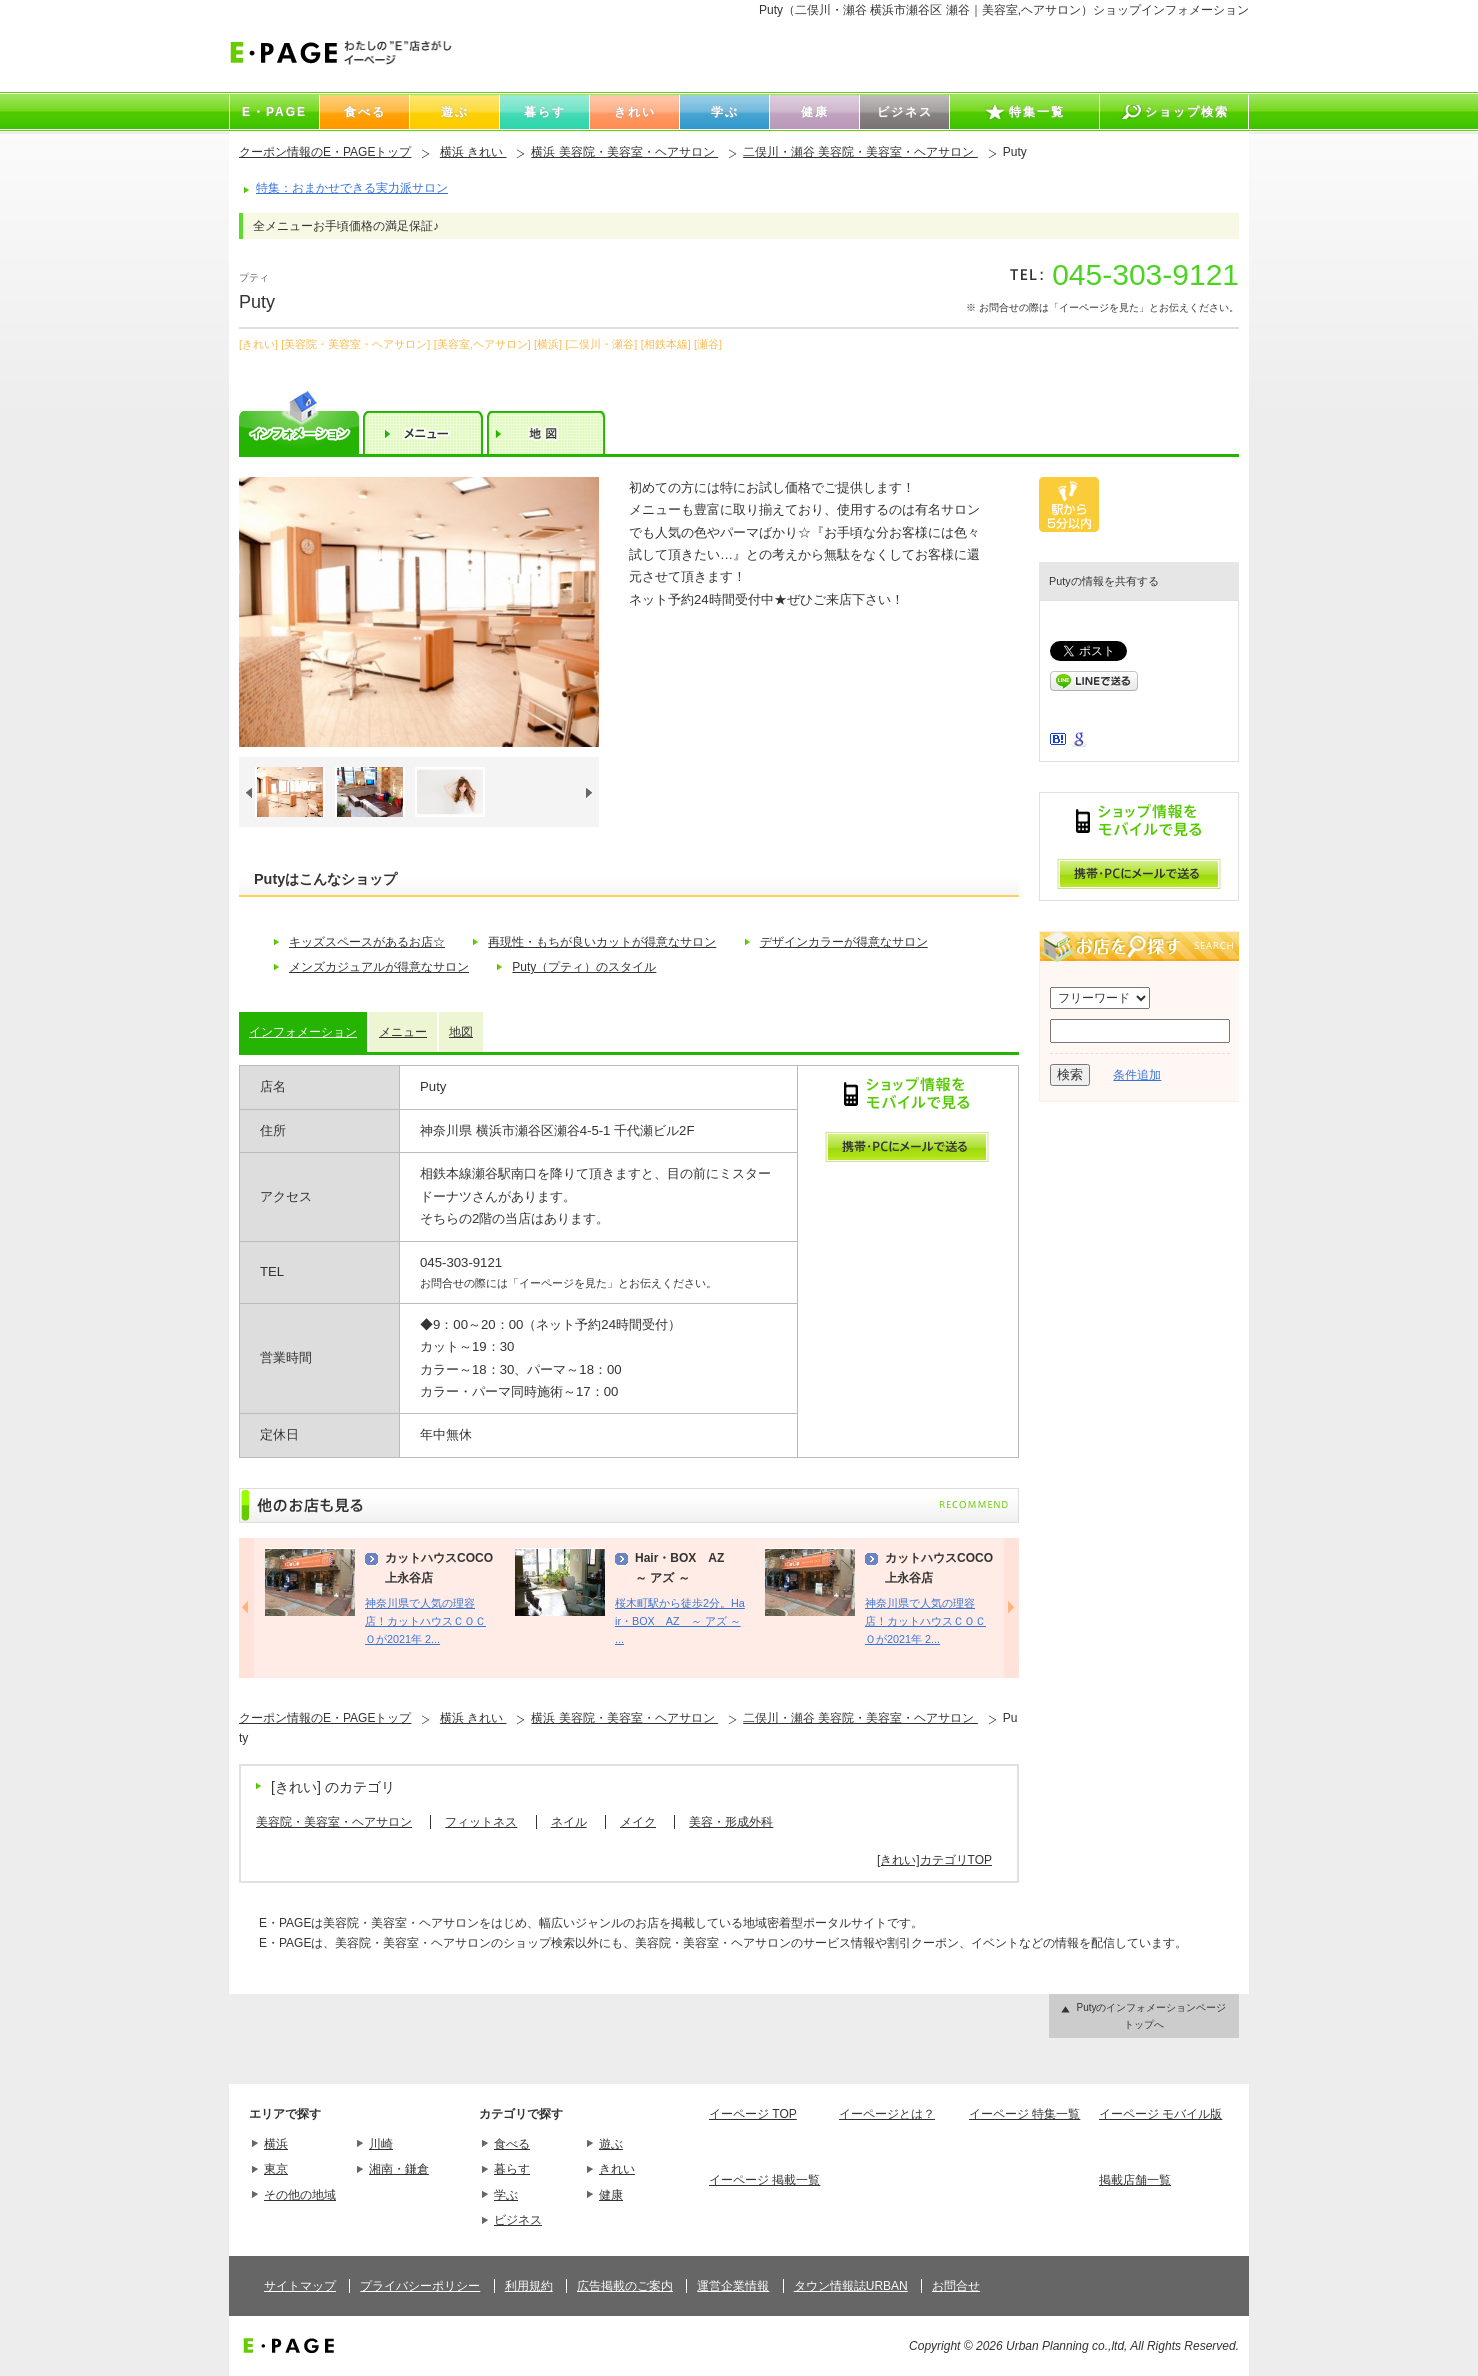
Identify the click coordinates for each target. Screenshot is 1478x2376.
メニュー (403, 1032)
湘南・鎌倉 (399, 2169)
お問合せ (956, 2286)
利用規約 (529, 2286)
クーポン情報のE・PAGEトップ (325, 152)
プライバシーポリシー (420, 2286)
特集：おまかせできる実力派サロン (352, 188)
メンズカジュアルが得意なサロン (379, 967)
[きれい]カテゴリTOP (934, 1860)
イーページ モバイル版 (1160, 2114)
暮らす (512, 2169)
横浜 (276, 2144)
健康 (611, 2195)
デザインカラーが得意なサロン (844, 942)
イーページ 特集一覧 (1024, 2114)
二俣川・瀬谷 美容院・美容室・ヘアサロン (860, 152)
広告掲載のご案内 (625, 2286)
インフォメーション (303, 1032)
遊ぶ (611, 2144)
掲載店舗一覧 (1135, 2180)
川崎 (381, 2144)
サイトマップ (300, 2286)
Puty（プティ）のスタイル (584, 967)
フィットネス (481, 1822)
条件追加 (1137, 1075)
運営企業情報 (733, 2286)
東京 (276, 2169)
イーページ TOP (753, 2114)
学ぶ (506, 2195)
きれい (617, 2169)
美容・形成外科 (731, 1822)
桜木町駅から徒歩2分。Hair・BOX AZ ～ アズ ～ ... (680, 1621)
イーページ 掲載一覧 (764, 2180)
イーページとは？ (887, 2114)
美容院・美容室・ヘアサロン (334, 1822)
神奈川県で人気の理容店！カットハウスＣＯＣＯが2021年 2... (425, 1621)
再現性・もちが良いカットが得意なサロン (602, 942)
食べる (512, 2144)
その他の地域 (300, 2195)
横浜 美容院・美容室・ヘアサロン (624, 152)
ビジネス (518, 2220)
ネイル (569, 1822)
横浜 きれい (473, 152)
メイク (638, 1822)
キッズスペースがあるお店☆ (367, 942)
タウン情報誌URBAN (851, 2286)
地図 (461, 1032)
